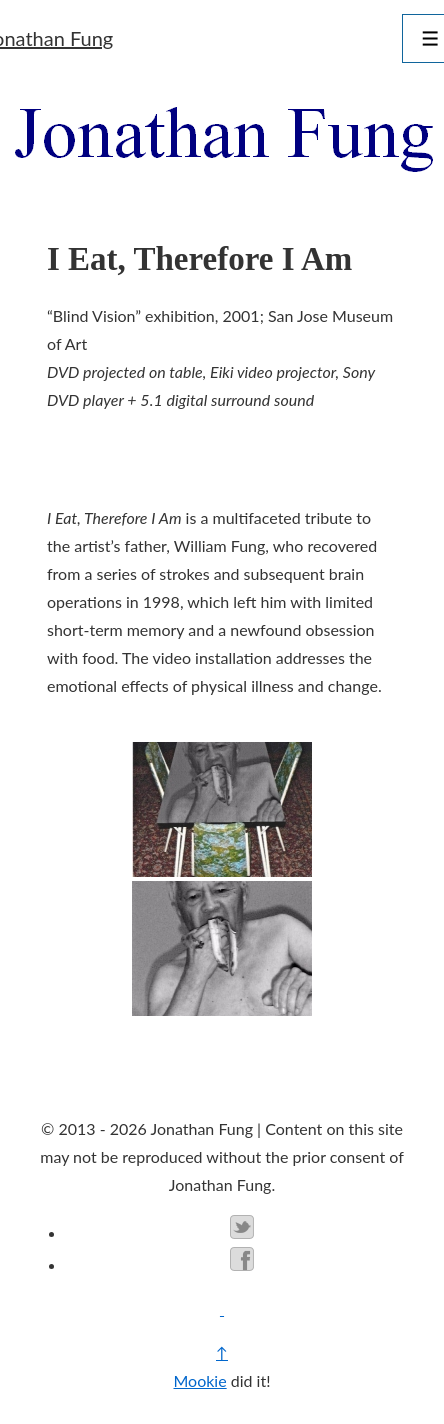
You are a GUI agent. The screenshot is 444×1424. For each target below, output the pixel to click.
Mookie (199, 1380)
